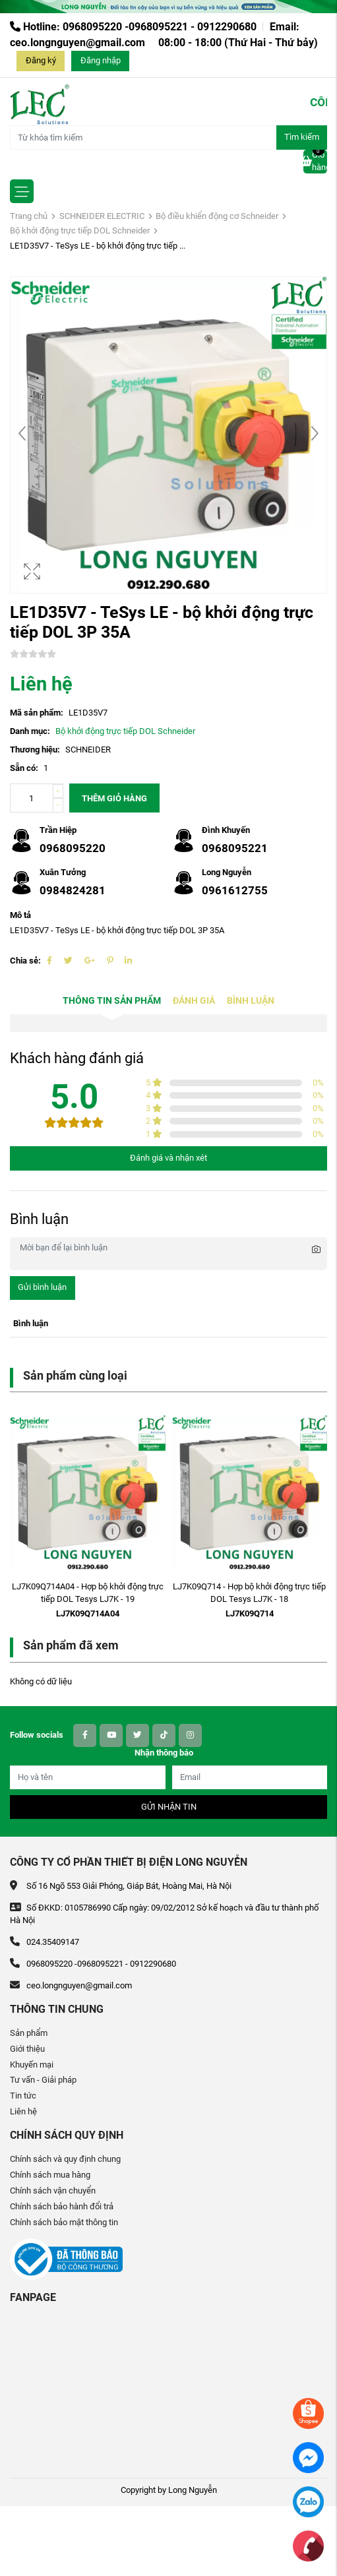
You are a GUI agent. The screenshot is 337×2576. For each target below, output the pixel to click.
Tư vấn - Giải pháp (43, 2080)
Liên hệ (23, 2111)
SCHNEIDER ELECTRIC (101, 216)
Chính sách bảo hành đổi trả (61, 2206)
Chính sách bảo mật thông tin (64, 2222)
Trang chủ (28, 216)
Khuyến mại (31, 2065)
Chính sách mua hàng (50, 2175)
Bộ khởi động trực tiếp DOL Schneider (80, 230)
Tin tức (23, 2096)
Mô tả (20, 915)
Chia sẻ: (25, 961)
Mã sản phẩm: (36, 713)
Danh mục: (30, 731)
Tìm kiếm (301, 137)
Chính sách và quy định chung (65, 2159)
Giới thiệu (27, 2049)
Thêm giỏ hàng (114, 798)
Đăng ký (41, 60)
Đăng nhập (100, 60)
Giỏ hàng (315, 161)
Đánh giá (194, 1000)
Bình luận (250, 1000)
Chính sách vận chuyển (53, 2190)
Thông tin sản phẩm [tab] (112, 1000)
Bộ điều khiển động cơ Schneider (217, 216)
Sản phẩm (28, 2033)
